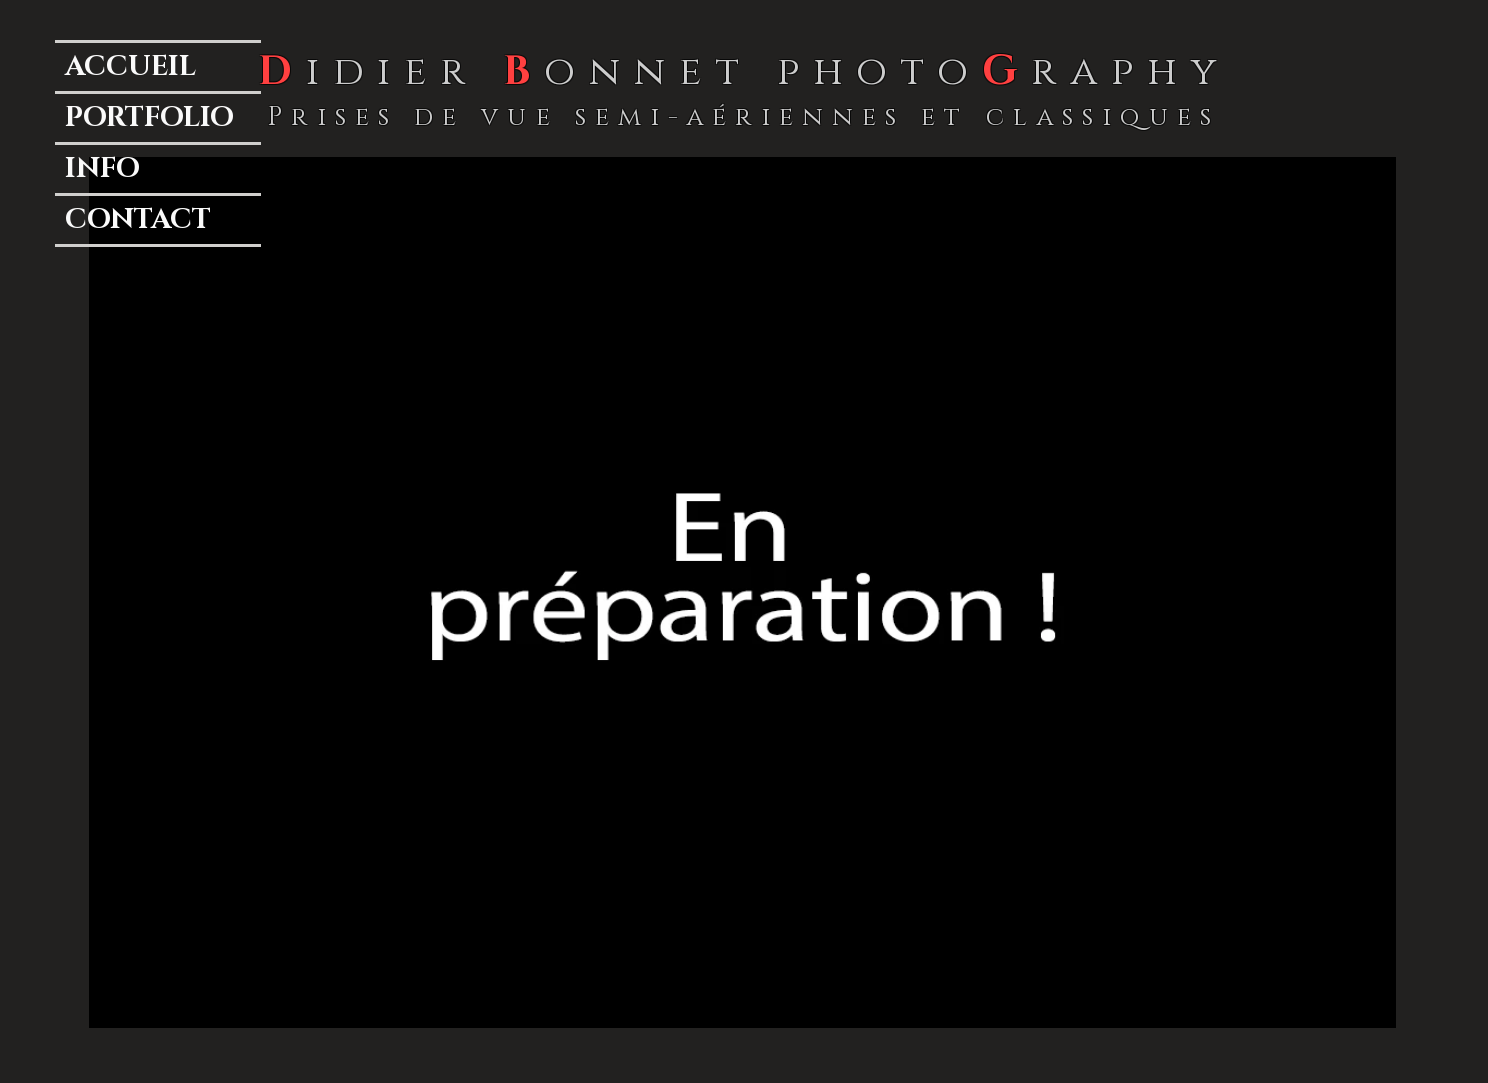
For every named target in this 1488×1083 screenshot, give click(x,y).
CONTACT (138, 219)
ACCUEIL (130, 66)
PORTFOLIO (149, 117)
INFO (102, 168)
